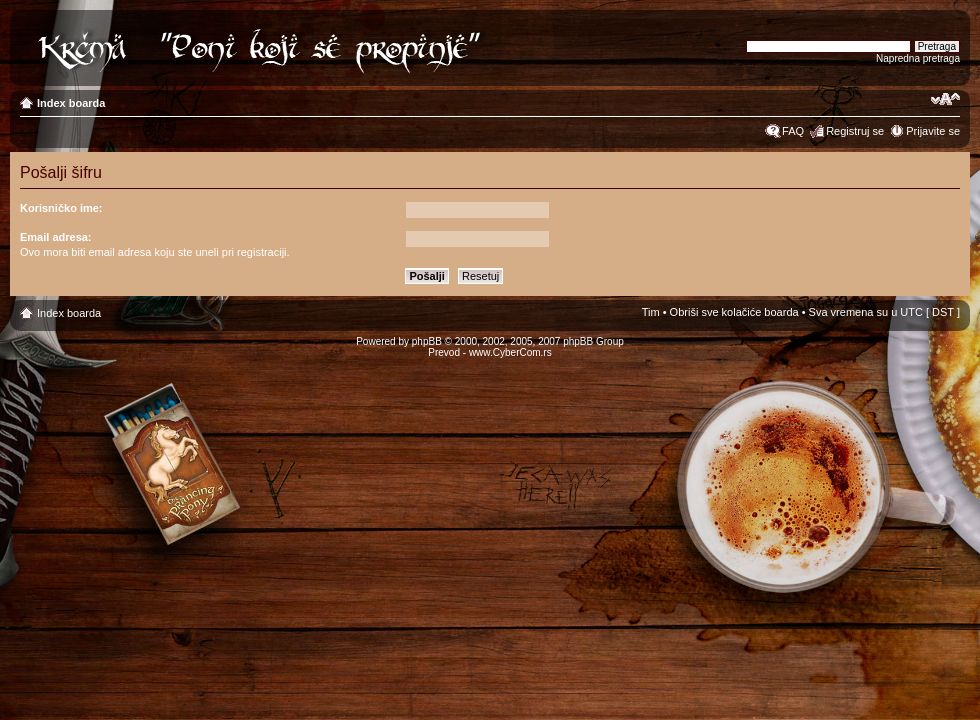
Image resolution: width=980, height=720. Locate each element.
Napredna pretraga (918, 58)
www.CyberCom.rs (510, 352)
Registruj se (855, 131)
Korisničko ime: (61, 208)
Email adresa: (56, 237)
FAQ (793, 131)
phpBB (427, 341)
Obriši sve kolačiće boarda (734, 312)
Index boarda (71, 103)
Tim (651, 312)
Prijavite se (933, 131)
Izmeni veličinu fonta (945, 99)
